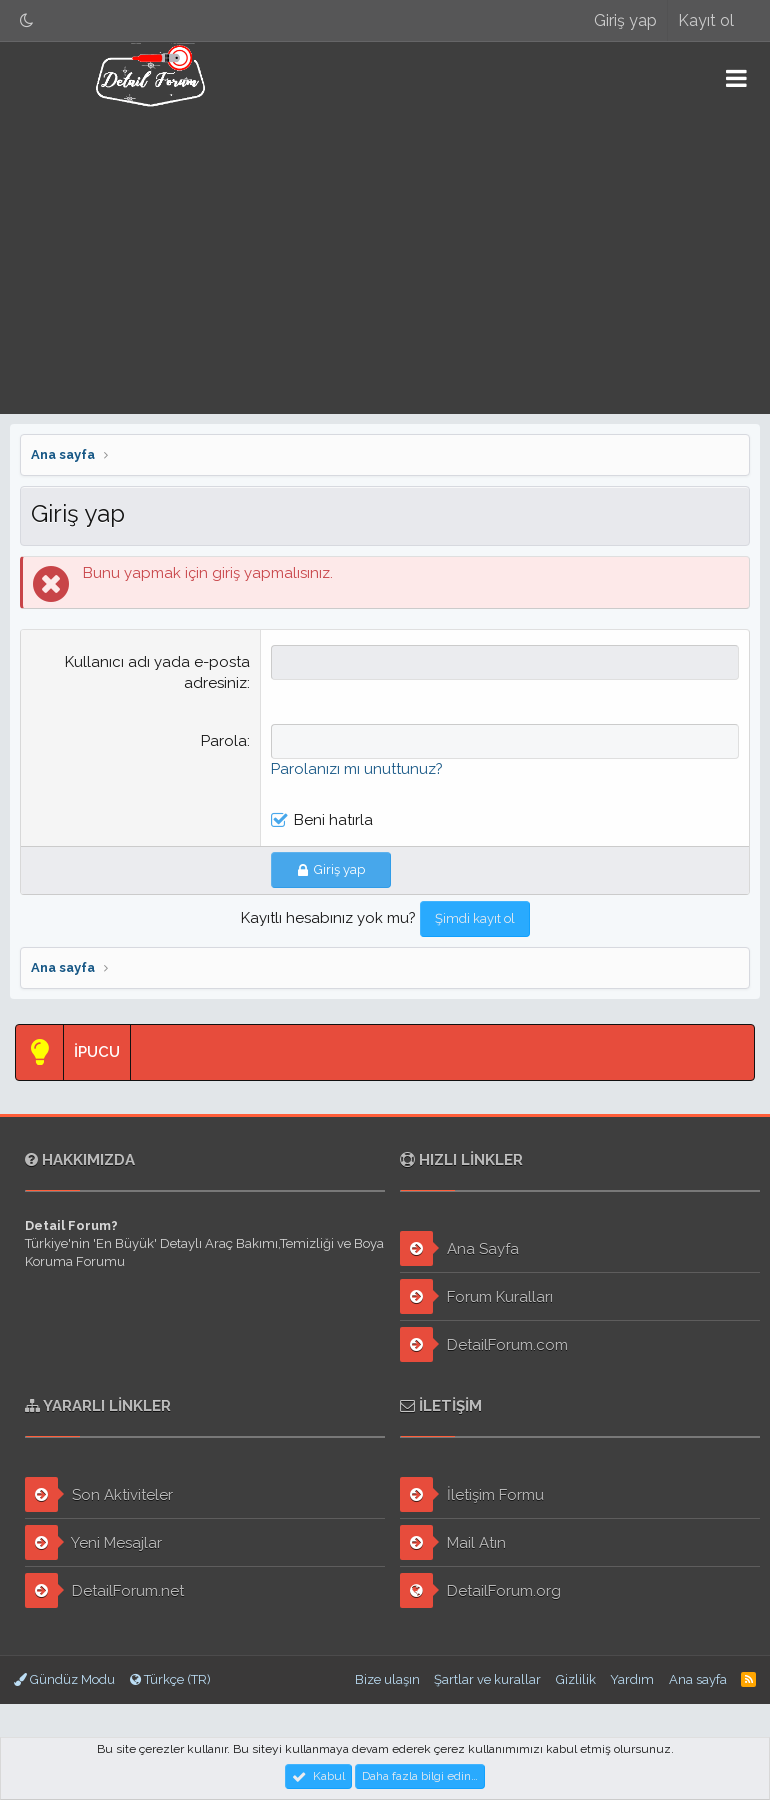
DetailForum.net (104, 1590)
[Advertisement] (385, 264)
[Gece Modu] (27, 20)
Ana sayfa (698, 1679)
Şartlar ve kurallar (487, 1679)
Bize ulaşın (387, 1679)
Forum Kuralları (476, 1296)
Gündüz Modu (64, 1679)
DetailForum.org (480, 1590)
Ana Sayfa (459, 1248)
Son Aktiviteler (99, 1494)
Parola (224, 741)
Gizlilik (576, 1679)
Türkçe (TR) (170, 1679)
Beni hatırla (333, 820)
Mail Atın (453, 1542)
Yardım (632, 1679)
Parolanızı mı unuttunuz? (357, 769)
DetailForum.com (484, 1344)
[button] (736, 78)
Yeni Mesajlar (93, 1542)
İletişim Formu (472, 1494)
